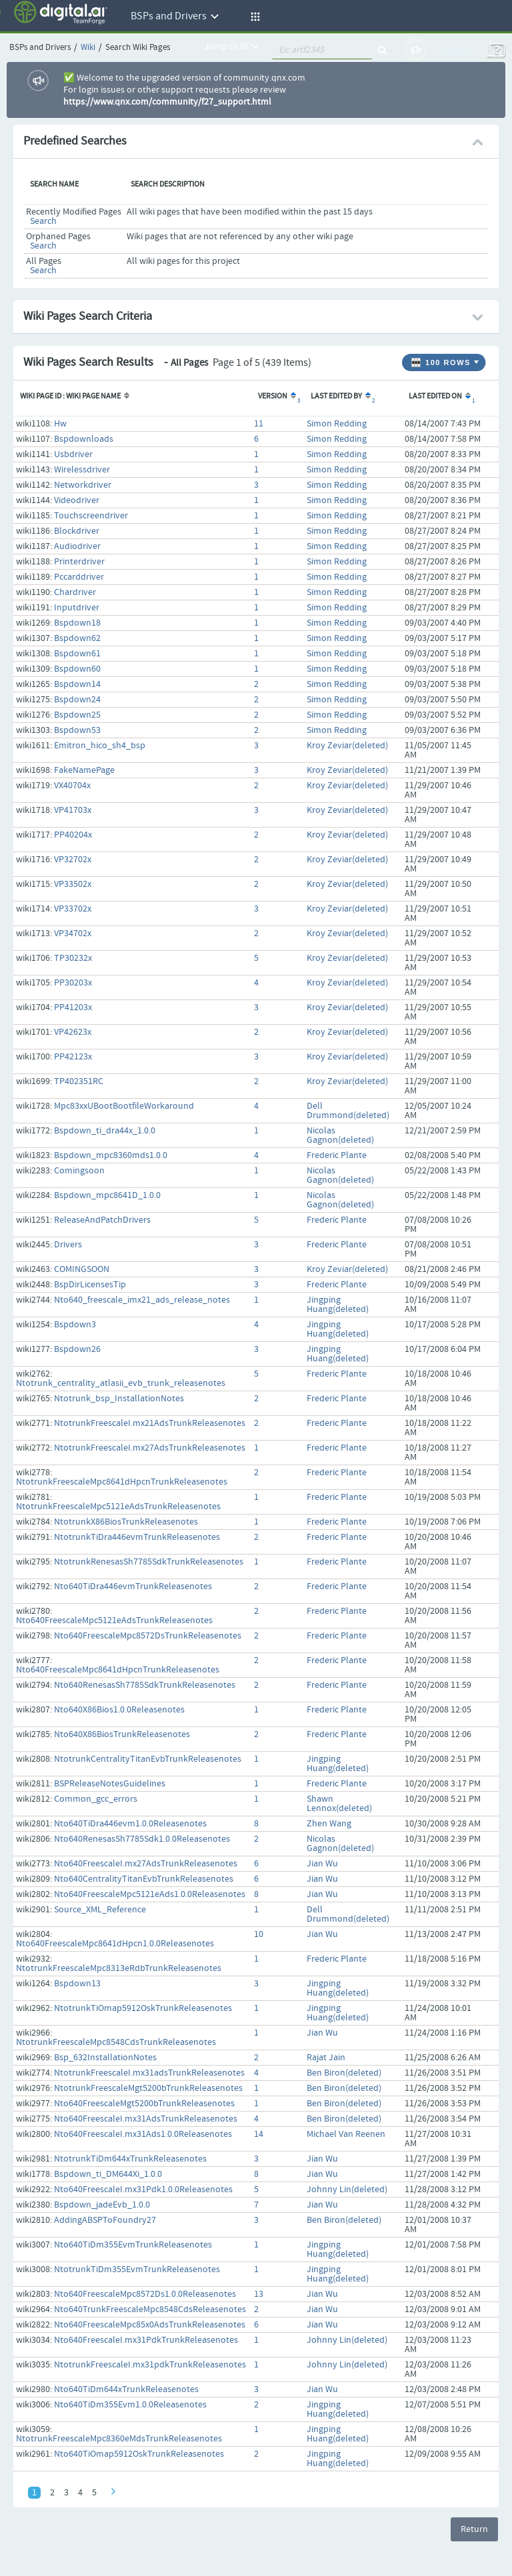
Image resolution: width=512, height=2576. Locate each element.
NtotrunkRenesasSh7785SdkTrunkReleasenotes (148, 1562)
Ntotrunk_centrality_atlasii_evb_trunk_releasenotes (120, 1383)
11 (258, 424)
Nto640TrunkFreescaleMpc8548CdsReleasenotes (150, 2309)
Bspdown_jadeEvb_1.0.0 (102, 2205)
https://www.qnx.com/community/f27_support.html (167, 102)
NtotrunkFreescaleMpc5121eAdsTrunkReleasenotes (118, 1507)
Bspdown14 (77, 684)
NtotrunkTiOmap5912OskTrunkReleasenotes (143, 2008)
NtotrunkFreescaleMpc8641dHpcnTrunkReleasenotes (121, 1482)
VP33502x (72, 884)
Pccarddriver (79, 577)
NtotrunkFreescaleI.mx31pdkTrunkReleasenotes (150, 2365)
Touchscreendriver (91, 516)
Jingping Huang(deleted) (338, 1304)
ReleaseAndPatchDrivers (102, 1220)
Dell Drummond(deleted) (348, 1110)
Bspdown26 (77, 1349)
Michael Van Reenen (346, 2134)
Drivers (68, 1245)
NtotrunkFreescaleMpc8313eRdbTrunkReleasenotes (118, 1968)
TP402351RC (78, 1081)
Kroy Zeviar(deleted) (347, 746)
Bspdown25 (77, 715)
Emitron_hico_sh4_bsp (99, 746)
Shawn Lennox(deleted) (339, 1803)
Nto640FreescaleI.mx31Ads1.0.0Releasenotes (143, 2134)
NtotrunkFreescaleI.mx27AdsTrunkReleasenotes (149, 1448)
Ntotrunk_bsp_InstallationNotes (119, 1399)
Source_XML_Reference (100, 1910)
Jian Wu (322, 1864)
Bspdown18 (77, 623)
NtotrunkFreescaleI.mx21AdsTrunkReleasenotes (149, 1423)
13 (258, 2294)
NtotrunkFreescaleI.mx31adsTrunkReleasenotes (149, 2073)
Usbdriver (73, 454)
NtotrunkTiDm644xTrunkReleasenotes (130, 2159)
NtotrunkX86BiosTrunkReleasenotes (126, 1522)
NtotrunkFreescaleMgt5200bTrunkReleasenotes (148, 2088)
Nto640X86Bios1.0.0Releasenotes (119, 1710)
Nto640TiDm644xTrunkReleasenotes (126, 2389)
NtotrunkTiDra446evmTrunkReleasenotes (137, 1537)
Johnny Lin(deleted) (347, 2190)
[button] (253, 16)
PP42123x (73, 1057)
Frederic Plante (337, 1155)
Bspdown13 (77, 1984)
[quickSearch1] (322, 50)
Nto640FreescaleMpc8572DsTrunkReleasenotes (147, 1636)
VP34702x (72, 934)
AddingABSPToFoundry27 (105, 2220)
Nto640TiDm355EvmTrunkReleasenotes (133, 2245)
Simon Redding (337, 424)
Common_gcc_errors (95, 1799)
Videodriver (76, 500)
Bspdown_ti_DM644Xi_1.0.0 (108, 2174)
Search (43, 221)
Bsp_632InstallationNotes (105, 2058)
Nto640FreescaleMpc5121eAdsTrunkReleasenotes (114, 1620)
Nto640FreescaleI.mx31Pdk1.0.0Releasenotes (143, 2190)
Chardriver (75, 592)
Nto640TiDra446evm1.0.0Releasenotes (130, 1824)
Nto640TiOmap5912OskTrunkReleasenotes (139, 2454)
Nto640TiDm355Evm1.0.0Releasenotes (130, 2405)
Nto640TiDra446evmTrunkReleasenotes (133, 1587)
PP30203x (73, 983)
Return (474, 2529)
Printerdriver (79, 562)
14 (258, 2134)
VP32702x (72, 860)
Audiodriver (77, 546)
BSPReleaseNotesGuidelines (109, 1784)
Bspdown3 (75, 1325)
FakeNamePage (84, 770)
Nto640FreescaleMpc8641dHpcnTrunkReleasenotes (117, 1670)
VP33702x (72, 909)
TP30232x (73, 958)
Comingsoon (79, 1171)
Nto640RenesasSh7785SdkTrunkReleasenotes (144, 1685)
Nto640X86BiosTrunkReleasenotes (122, 1734)
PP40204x (73, 835)
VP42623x (72, 1032)
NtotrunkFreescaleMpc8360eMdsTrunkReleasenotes (119, 2439)
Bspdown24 (77, 700)
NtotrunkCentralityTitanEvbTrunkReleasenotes (147, 1759)
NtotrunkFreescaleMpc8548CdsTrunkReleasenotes (116, 2042)
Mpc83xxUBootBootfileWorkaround (124, 1106)
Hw (60, 424)
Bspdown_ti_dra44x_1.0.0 (104, 1131)
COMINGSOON (81, 1269)
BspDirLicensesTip (90, 1285)
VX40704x (72, 786)
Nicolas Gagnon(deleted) (340, 1135)
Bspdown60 (77, 669)
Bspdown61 (77, 654)
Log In (456, 50)
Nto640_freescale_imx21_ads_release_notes (142, 1300)
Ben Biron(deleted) (344, 2073)
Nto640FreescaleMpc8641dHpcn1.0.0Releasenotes (115, 1944)
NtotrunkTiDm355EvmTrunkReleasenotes (137, 2269)
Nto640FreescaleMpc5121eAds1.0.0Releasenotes (149, 1894)
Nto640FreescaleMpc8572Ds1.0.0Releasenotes (145, 2294)
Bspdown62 (77, 638)
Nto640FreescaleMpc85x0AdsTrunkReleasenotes (149, 2325)
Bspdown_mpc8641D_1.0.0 (107, 1195)
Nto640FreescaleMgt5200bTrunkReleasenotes (144, 2104)
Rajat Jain (326, 2058)
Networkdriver (82, 485)
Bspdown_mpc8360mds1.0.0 (110, 1155)
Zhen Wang (329, 1824)
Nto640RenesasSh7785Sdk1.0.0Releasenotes (142, 1839)
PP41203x (73, 1007)
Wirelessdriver (82, 470)
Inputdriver (76, 608)
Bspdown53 (77, 730)
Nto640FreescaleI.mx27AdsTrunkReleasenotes (145, 1864)
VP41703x (72, 810)
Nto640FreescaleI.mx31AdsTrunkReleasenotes (145, 2119)
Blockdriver (76, 531)
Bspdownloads (83, 439)
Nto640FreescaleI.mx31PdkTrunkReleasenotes (146, 2340)
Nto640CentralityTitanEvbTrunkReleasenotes (143, 1879)
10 (258, 1934)
